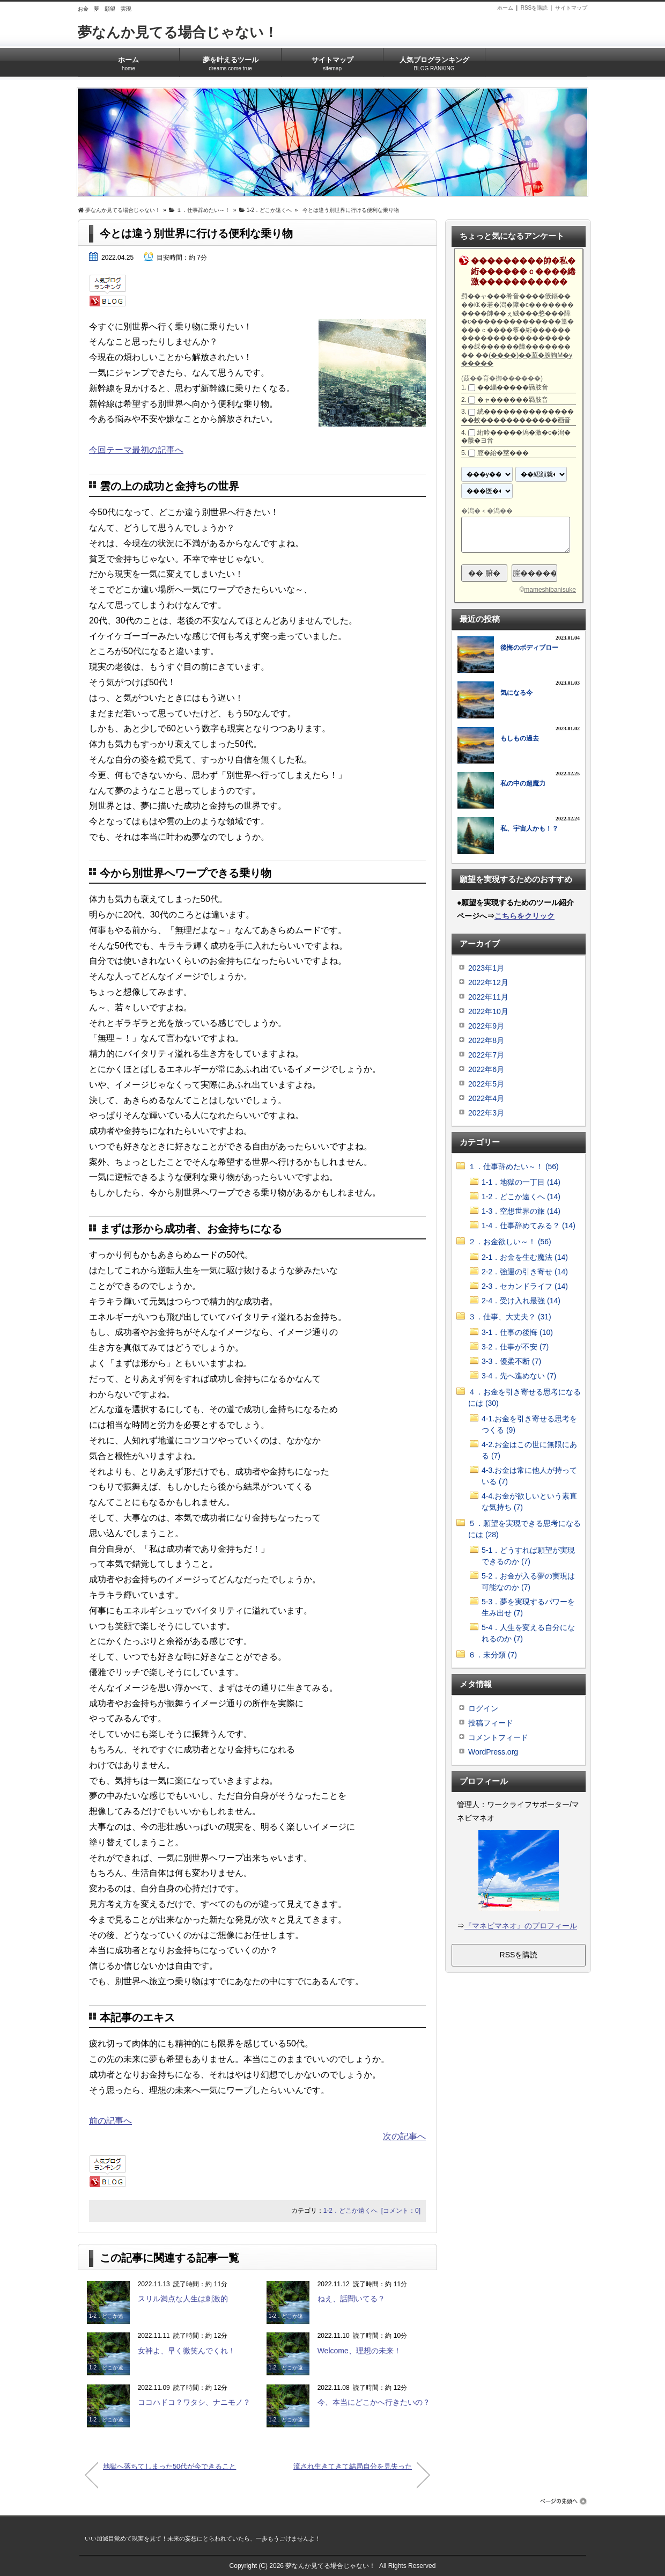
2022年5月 (486, 1084)
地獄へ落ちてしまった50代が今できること (169, 2466)
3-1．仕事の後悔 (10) (517, 1332)
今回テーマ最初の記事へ (136, 449)
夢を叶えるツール (230, 60)
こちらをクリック (524, 916)
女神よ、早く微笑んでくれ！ (186, 2350)
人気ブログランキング (434, 60)
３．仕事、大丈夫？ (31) (509, 1316)
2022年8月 (486, 1040)
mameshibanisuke (550, 589)
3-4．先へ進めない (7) (519, 1375)
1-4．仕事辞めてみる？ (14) (528, 1225)
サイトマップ (571, 8)
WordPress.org (493, 1752)
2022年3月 (486, 1113)
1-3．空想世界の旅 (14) (521, 1211)
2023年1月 (486, 968)
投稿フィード (490, 1723)
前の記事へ (110, 2120)
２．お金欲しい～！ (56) (509, 1241)
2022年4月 (486, 1098)
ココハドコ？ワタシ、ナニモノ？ (194, 2402)
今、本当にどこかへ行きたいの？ (373, 2402)
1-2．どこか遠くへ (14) (521, 1196)
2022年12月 (488, 982)
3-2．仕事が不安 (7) (515, 1346)
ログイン (483, 1708)
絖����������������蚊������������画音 (517, 416)
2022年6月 (486, 1069)
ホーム (505, 8)
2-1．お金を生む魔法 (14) (525, 1257)
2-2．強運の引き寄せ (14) (525, 1271)
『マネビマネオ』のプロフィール (520, 1925)
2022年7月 (486, 1055)
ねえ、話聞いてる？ (351, 2298)
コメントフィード (498, 1737)
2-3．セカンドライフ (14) (525, 1286)
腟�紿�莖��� (503, 453)
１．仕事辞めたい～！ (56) (513, 1166)
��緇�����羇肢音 (512, 387)
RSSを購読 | (538, 8)
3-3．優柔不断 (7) (511, 1361)
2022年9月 (486, 1026)
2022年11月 (488, 997)
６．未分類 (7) (492, 1654)
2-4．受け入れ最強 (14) (521, 1300)
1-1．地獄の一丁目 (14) (521, 1182)
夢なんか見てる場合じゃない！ (178, 32)
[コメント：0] (400, 2210)
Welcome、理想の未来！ (359, 2350)
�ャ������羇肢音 (512, 399)
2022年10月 (488, 1011)
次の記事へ (404, 2136)
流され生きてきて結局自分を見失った (352, 2466)
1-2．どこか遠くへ (350, 2210)
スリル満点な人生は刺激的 (183, 2298)
